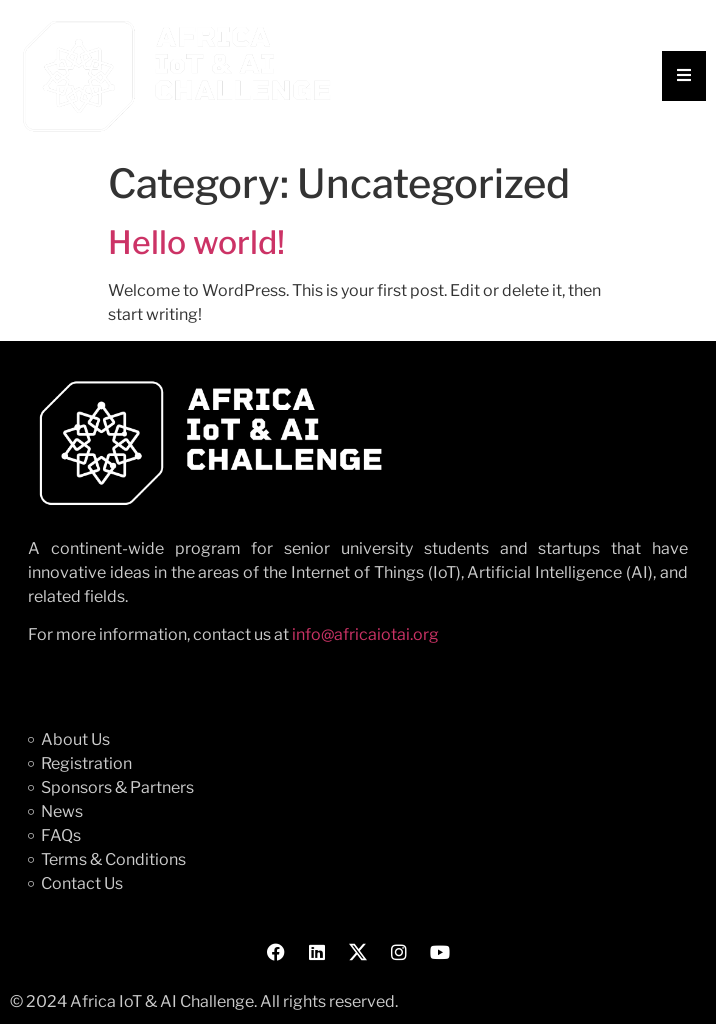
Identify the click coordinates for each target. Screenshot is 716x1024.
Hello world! (196, 242)
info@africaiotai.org (365, 634)
